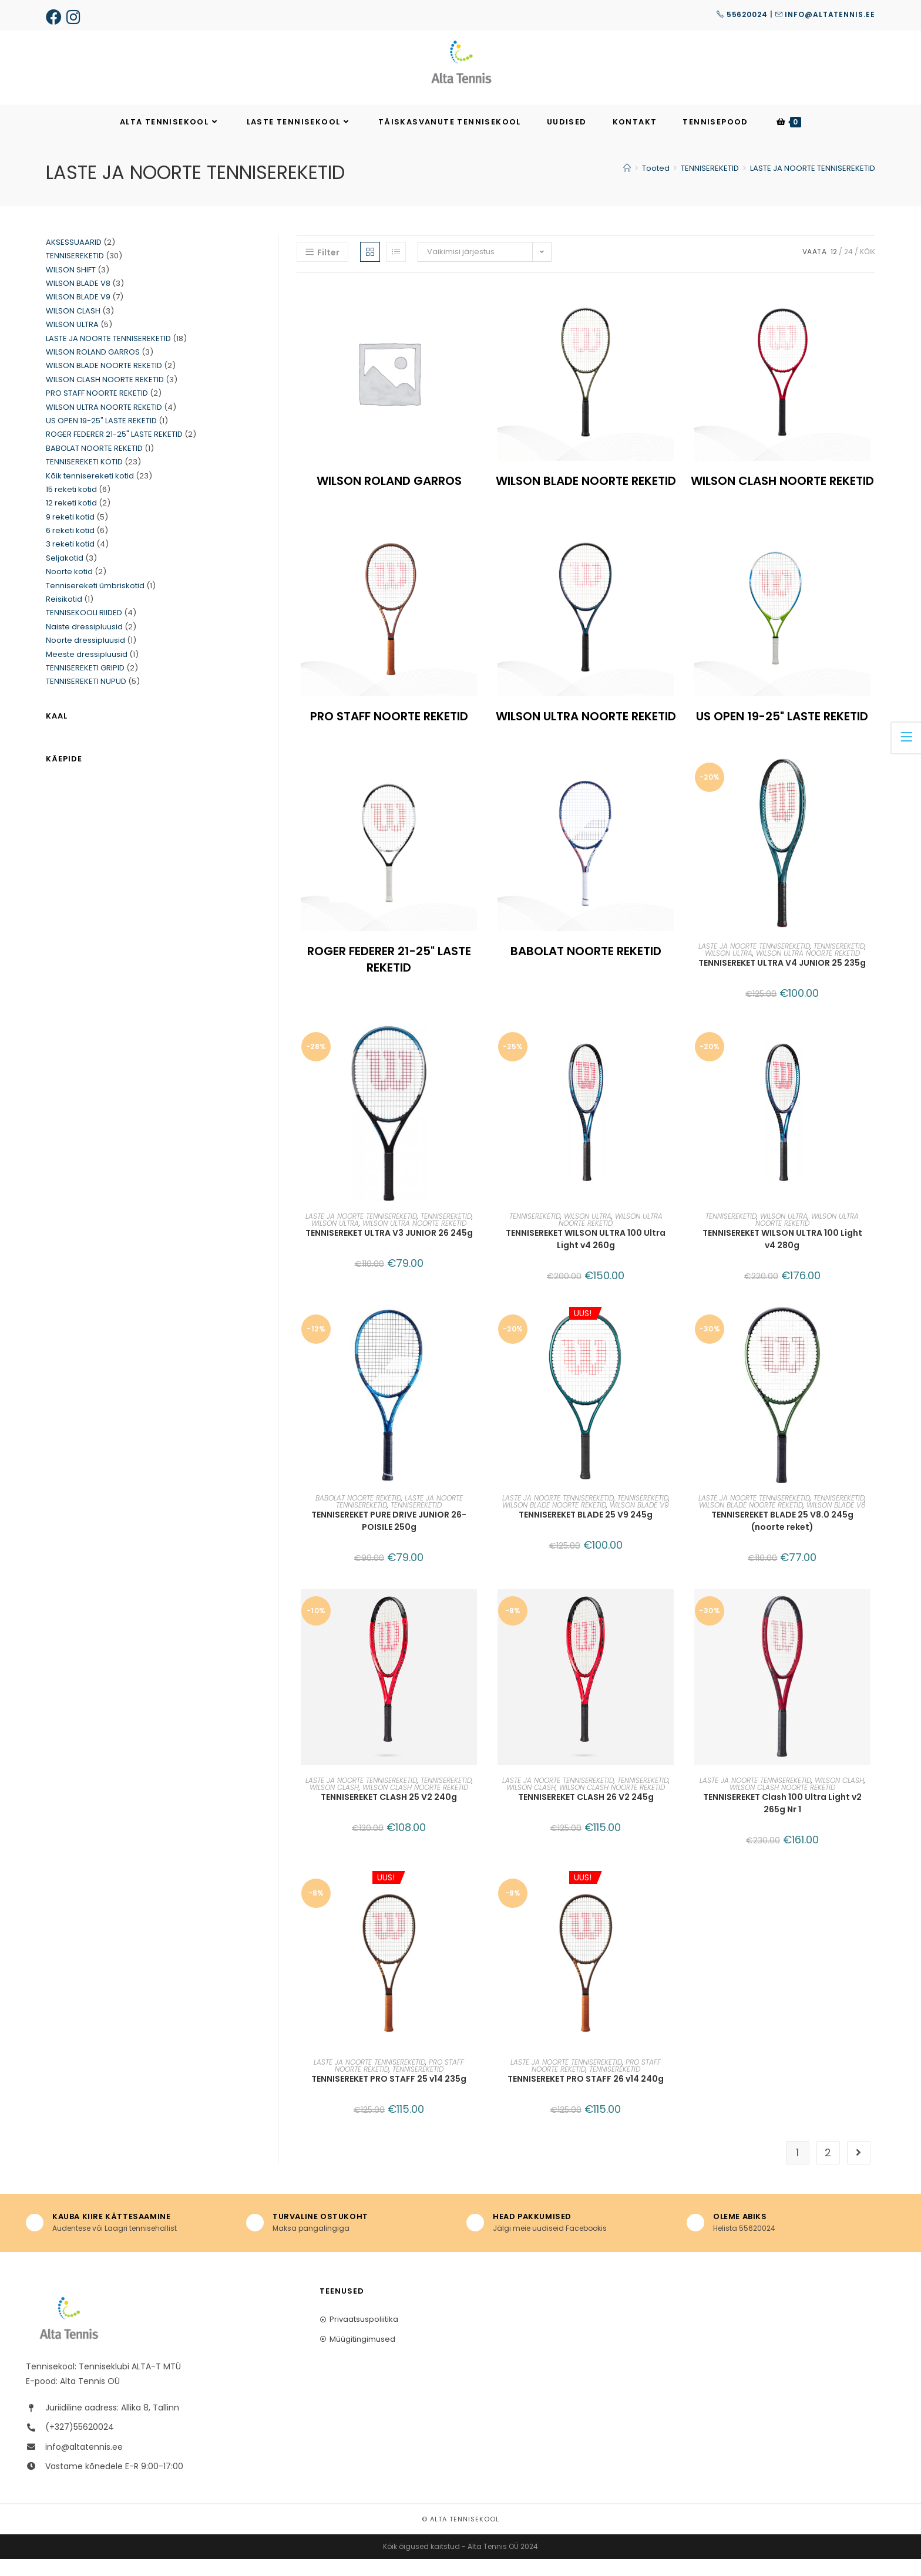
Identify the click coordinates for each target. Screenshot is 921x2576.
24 (848, 269)
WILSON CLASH (334, 1804)
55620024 (742, 14)
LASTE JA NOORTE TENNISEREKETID (812, 185)
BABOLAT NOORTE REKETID (358, 1515)
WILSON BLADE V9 (639, 1522)
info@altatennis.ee (825, 14)
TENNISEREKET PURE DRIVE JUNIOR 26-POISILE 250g (388, 1538)
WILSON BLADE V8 (835, 1522)
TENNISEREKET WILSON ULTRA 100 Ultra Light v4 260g (585, 1256)
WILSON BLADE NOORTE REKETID (554, 1522)
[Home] (627, 185)
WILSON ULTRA (728, 970)
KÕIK (867, 269)
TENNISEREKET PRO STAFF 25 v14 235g (388, 2096)
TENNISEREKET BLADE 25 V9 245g (586, 1531)
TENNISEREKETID (839, 963)
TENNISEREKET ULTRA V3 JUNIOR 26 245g (389, 1250)
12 (834, 269)
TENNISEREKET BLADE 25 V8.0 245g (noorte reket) (782, 1538)
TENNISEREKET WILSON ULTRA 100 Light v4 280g (782, 1256)
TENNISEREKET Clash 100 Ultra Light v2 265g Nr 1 (782, 1820)
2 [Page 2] (828, 2169)
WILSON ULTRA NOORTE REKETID (808, 970)
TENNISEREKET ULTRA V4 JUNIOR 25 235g (782, 980)
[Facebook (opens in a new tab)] (55, 17)
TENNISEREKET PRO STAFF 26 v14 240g (585, 2096)
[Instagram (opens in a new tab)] (75, 17)
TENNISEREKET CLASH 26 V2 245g (586, 1814)
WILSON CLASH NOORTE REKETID (415, 1804)
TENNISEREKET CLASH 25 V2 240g (389, 1814)
